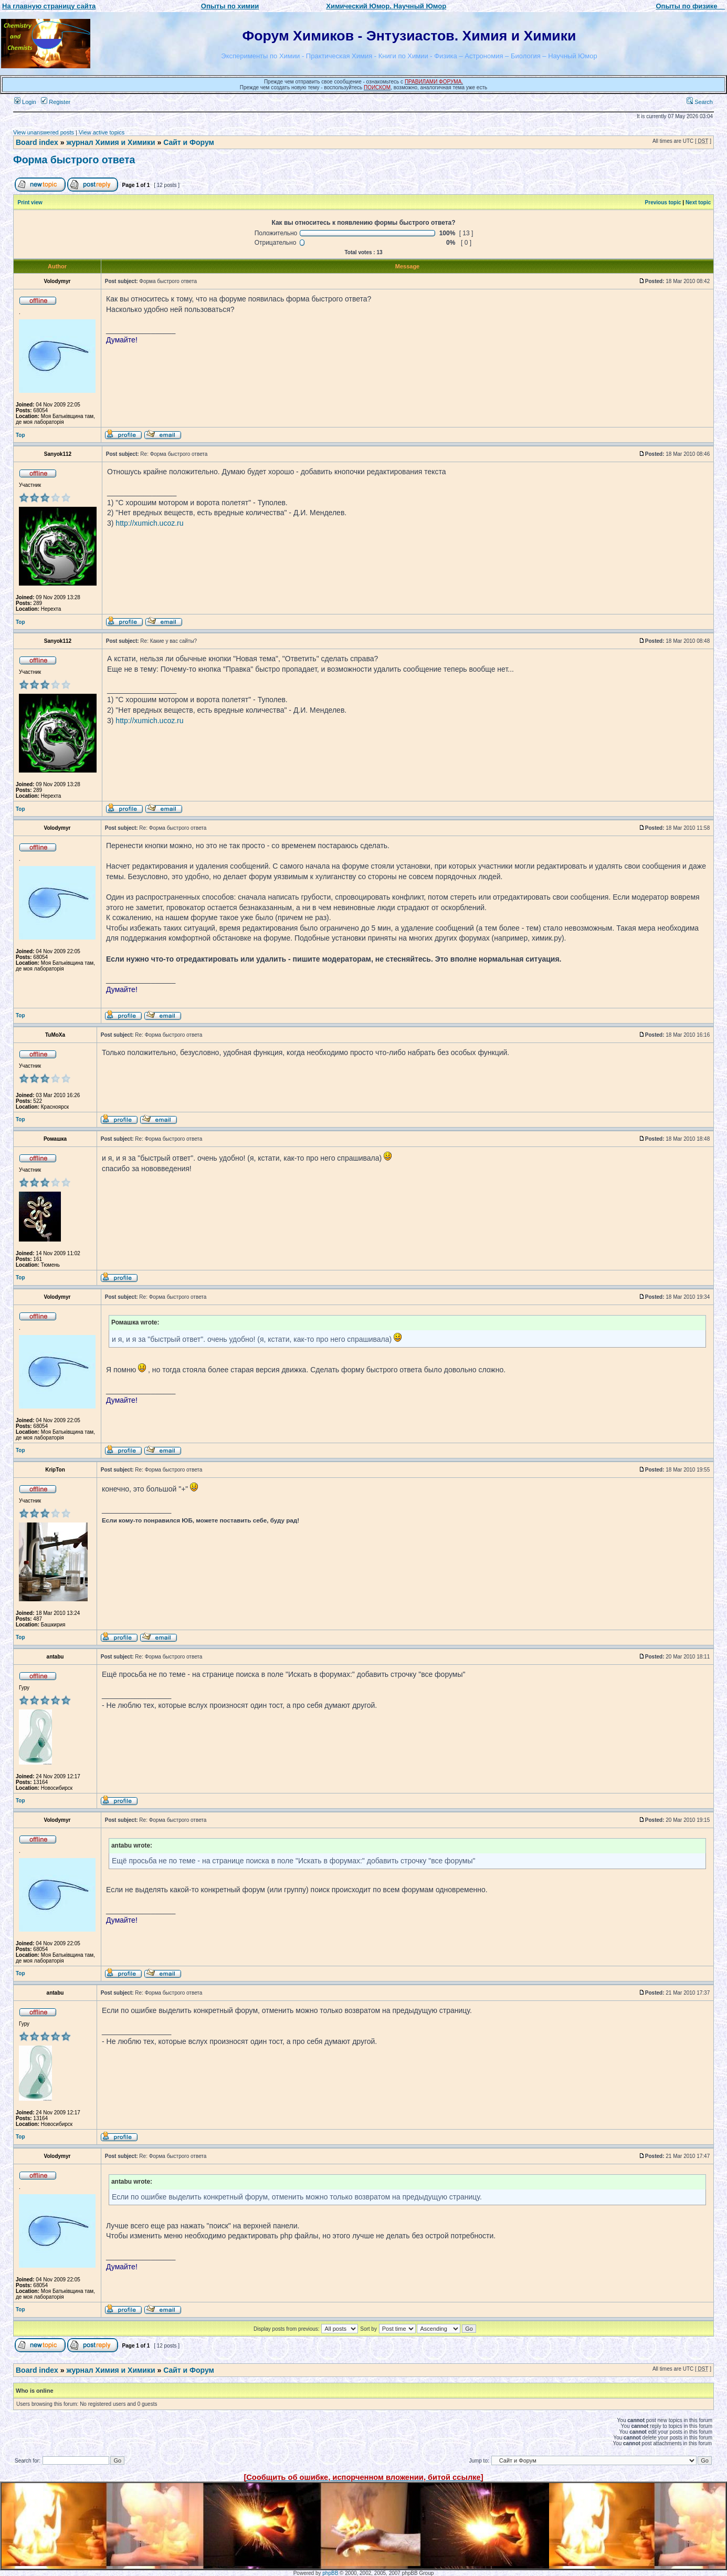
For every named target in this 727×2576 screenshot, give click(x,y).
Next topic (698, 202)
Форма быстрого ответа (74, 159)
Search (700, 102)
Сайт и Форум (188, 142)
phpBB (330, 2573)
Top (20, 435)
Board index (37, 142)
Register (55, 102)
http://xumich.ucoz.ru (149, 523)
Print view (30, 202)
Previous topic (663, 202)
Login (25, 102)
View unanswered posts (43, 132)
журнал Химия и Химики (110, 142)
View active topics (101, 132)
